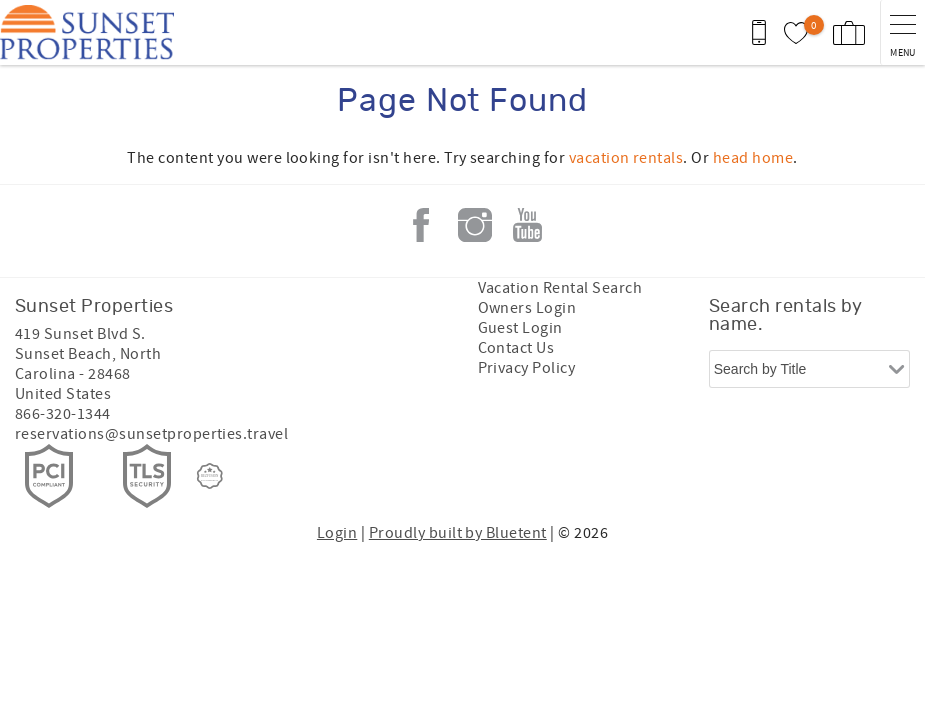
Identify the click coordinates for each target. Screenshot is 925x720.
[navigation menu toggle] (902, 32)
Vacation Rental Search (560, 288)
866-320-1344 (63, 414)
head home (753, 158)
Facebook (421, 225)
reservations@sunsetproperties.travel (151, 434)
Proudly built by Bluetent (458, 533)
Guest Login (520, 328)
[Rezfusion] (210, 476)
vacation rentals (626, 158)
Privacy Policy (527, 368)
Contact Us (516, 348)
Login (337, 533)
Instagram (475, 225)
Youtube (528, 225)
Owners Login (527, 308)
